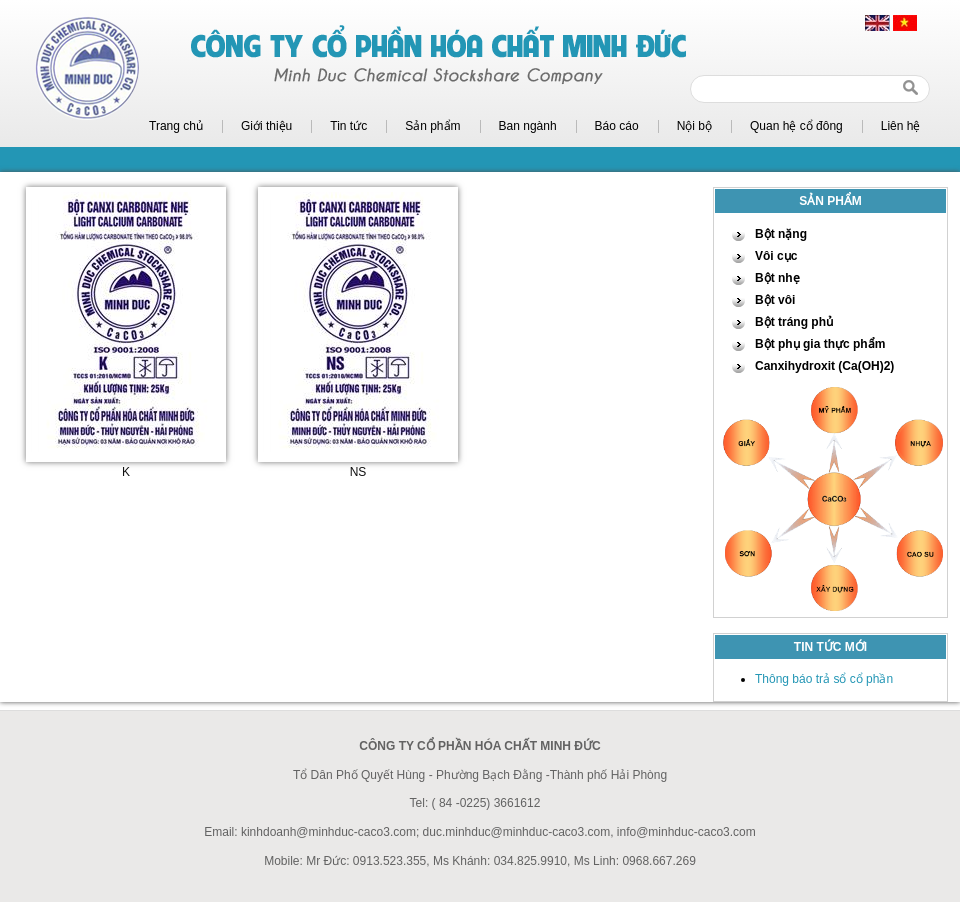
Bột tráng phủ (794, 322)
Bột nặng (781, 234)
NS (358, 472)
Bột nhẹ (777, 278)
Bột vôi (775, 300)
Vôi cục (776, 256)
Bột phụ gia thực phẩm (820, 344)
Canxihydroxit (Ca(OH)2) (824, 366)
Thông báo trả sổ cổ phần (824, 679)
